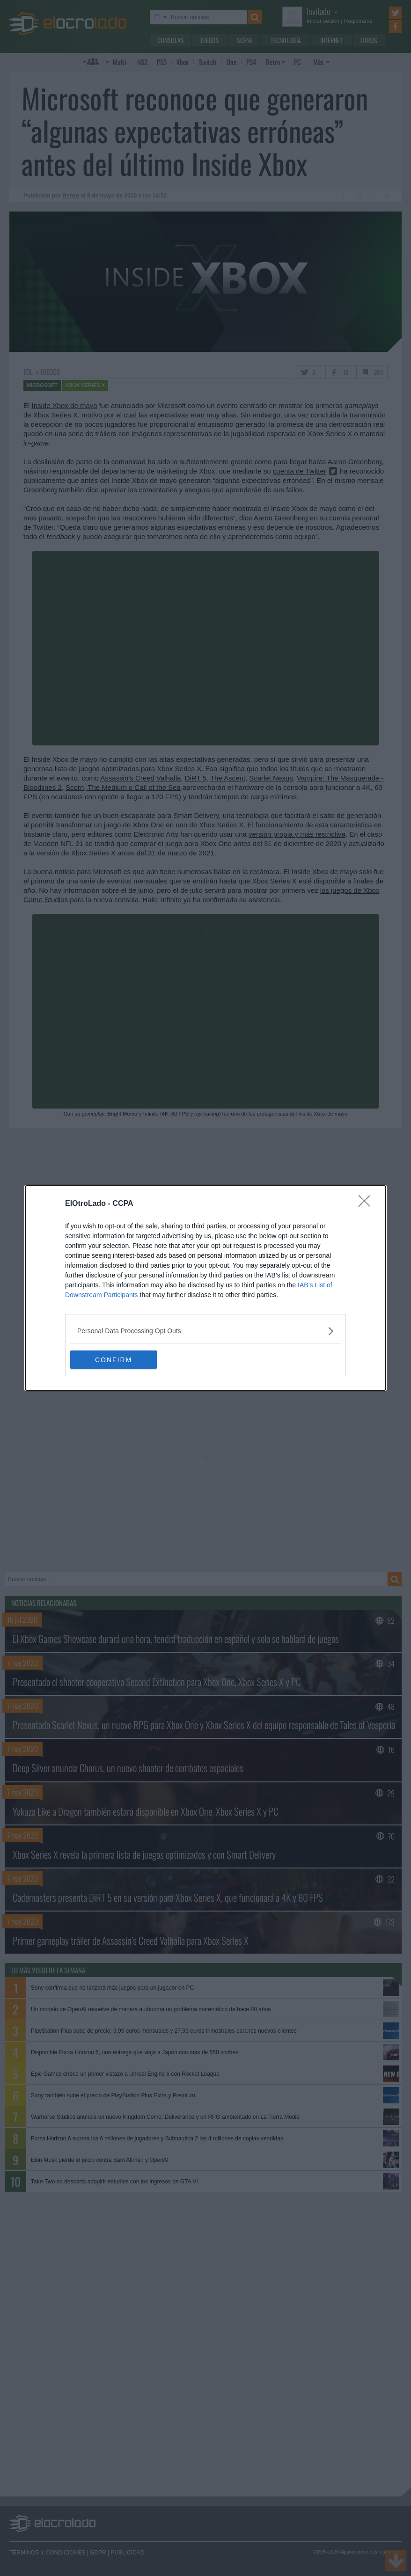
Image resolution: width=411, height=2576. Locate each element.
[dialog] (205, 1288)
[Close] (367, 1204)
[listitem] (205, 1331)
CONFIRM (114, 1360)
